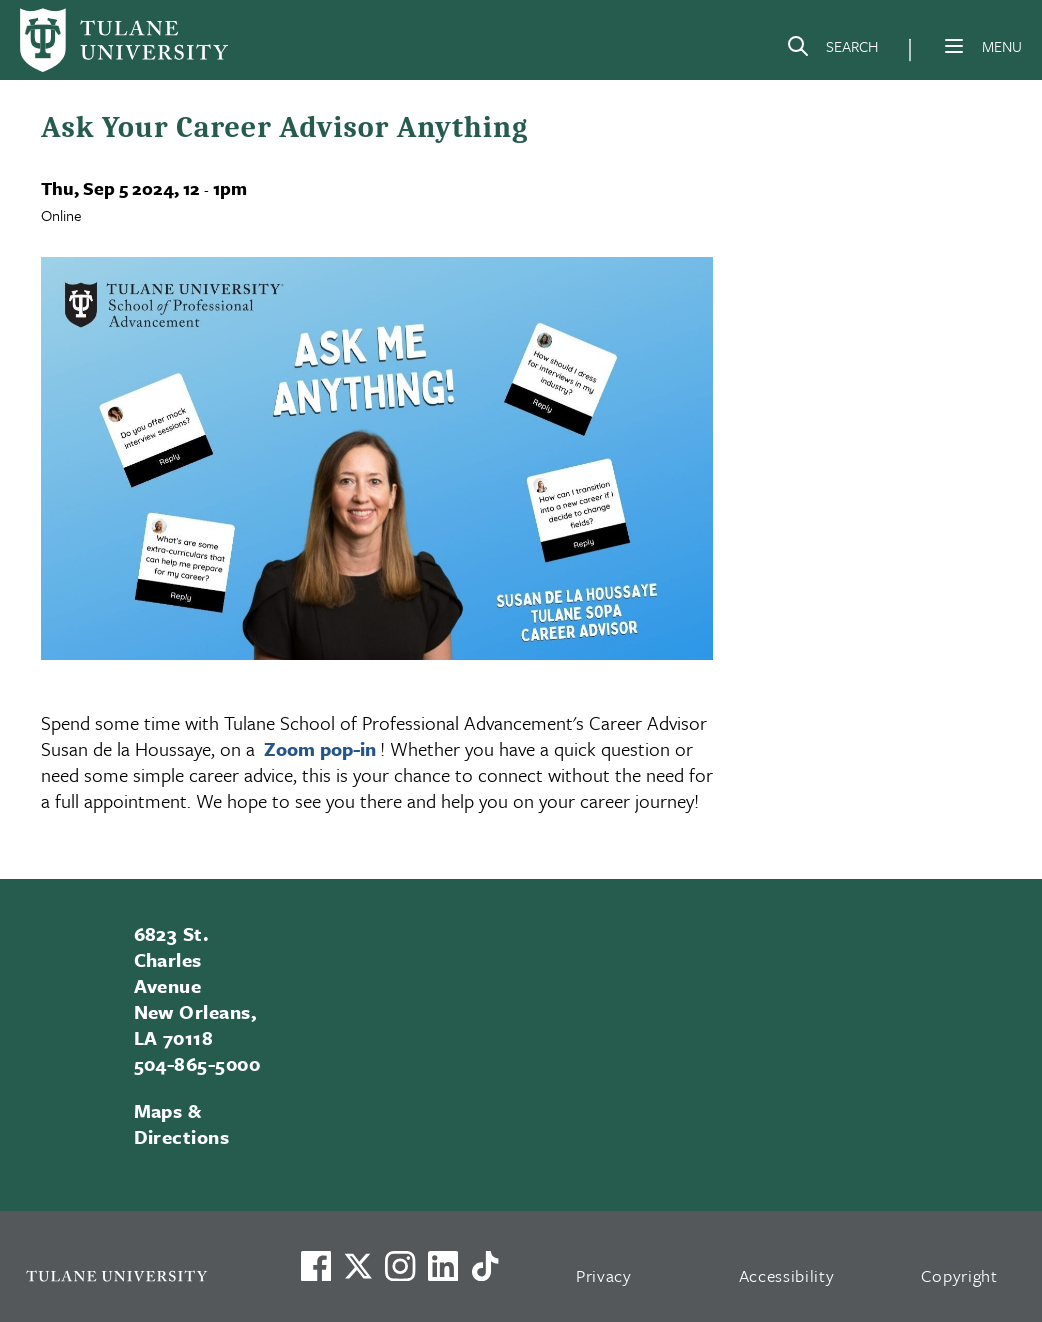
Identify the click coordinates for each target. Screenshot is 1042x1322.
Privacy (604, 1275)
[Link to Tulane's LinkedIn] (443, 1266)
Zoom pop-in (320, 748)
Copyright (959, 1275)
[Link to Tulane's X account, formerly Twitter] (358, 1266)
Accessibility (787, 1275)
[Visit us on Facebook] (316, 1266)
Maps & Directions (182, 1123)
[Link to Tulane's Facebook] (400, 1266)
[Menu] (954, 46)
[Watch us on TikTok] (485, 1266)
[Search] (832, 50)
